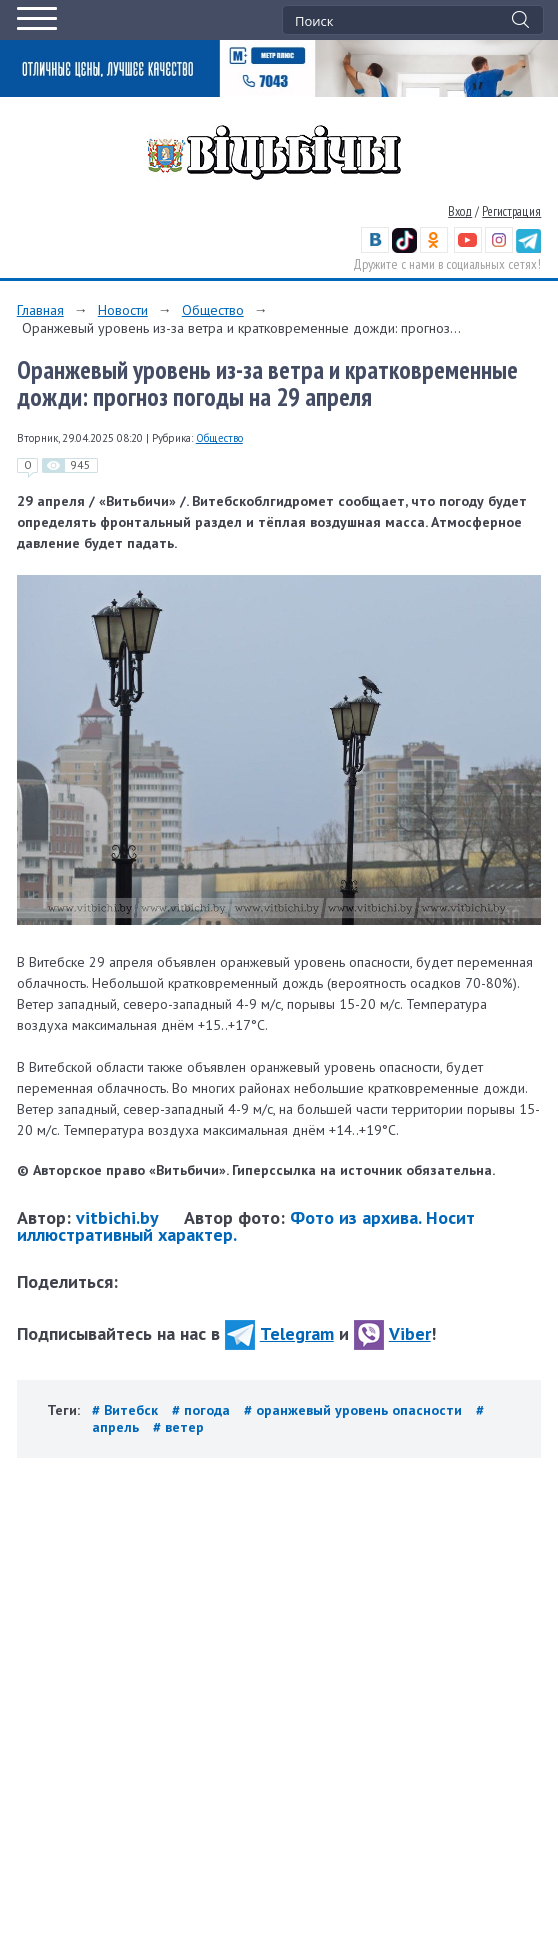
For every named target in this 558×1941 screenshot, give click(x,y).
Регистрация (511, 211)
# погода (203, 1410)
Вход (460, 211)
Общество (213, 310)
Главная (40, 310)
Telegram (279, 1333)
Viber (392, 1333)
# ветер (178, 1427)
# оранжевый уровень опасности (355, 1410)
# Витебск (127, 1410)
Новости (123, 310)
